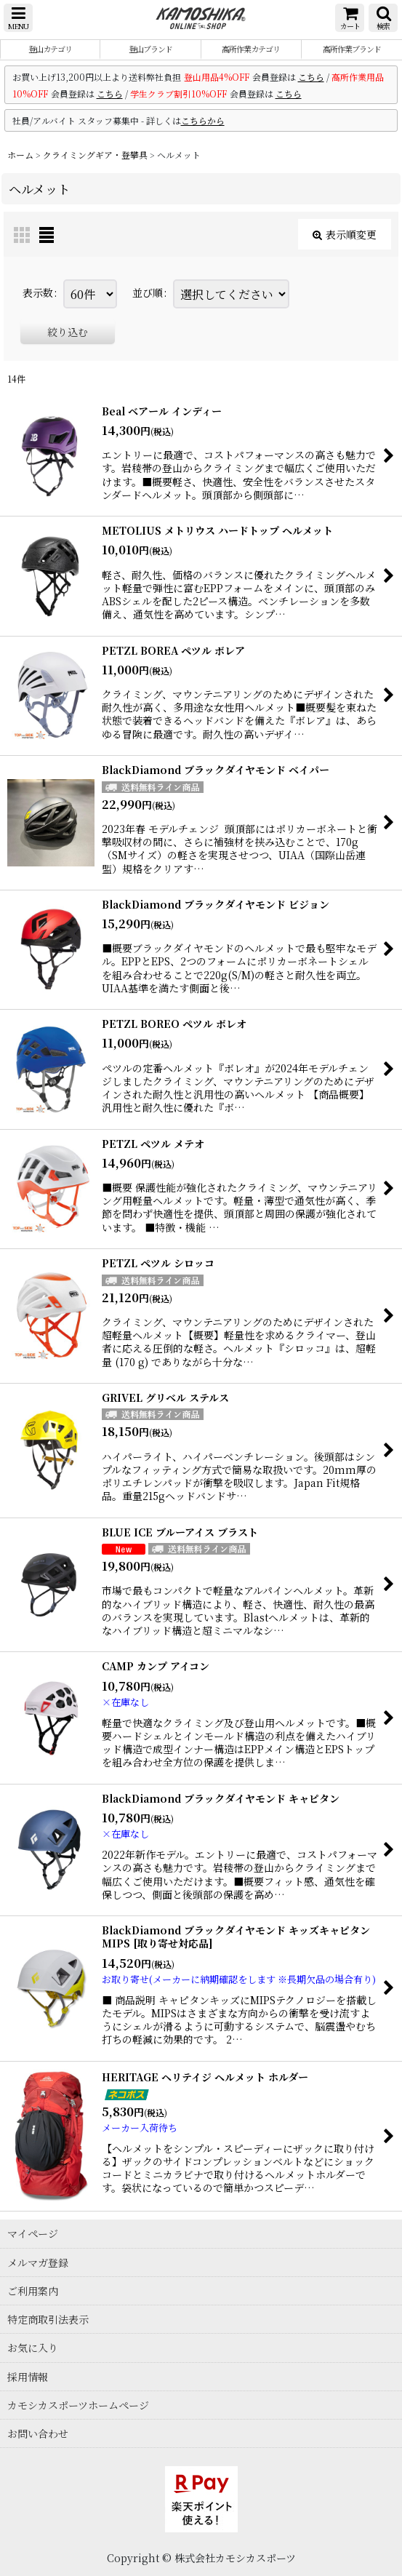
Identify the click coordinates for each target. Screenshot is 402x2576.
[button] (18, 18)
